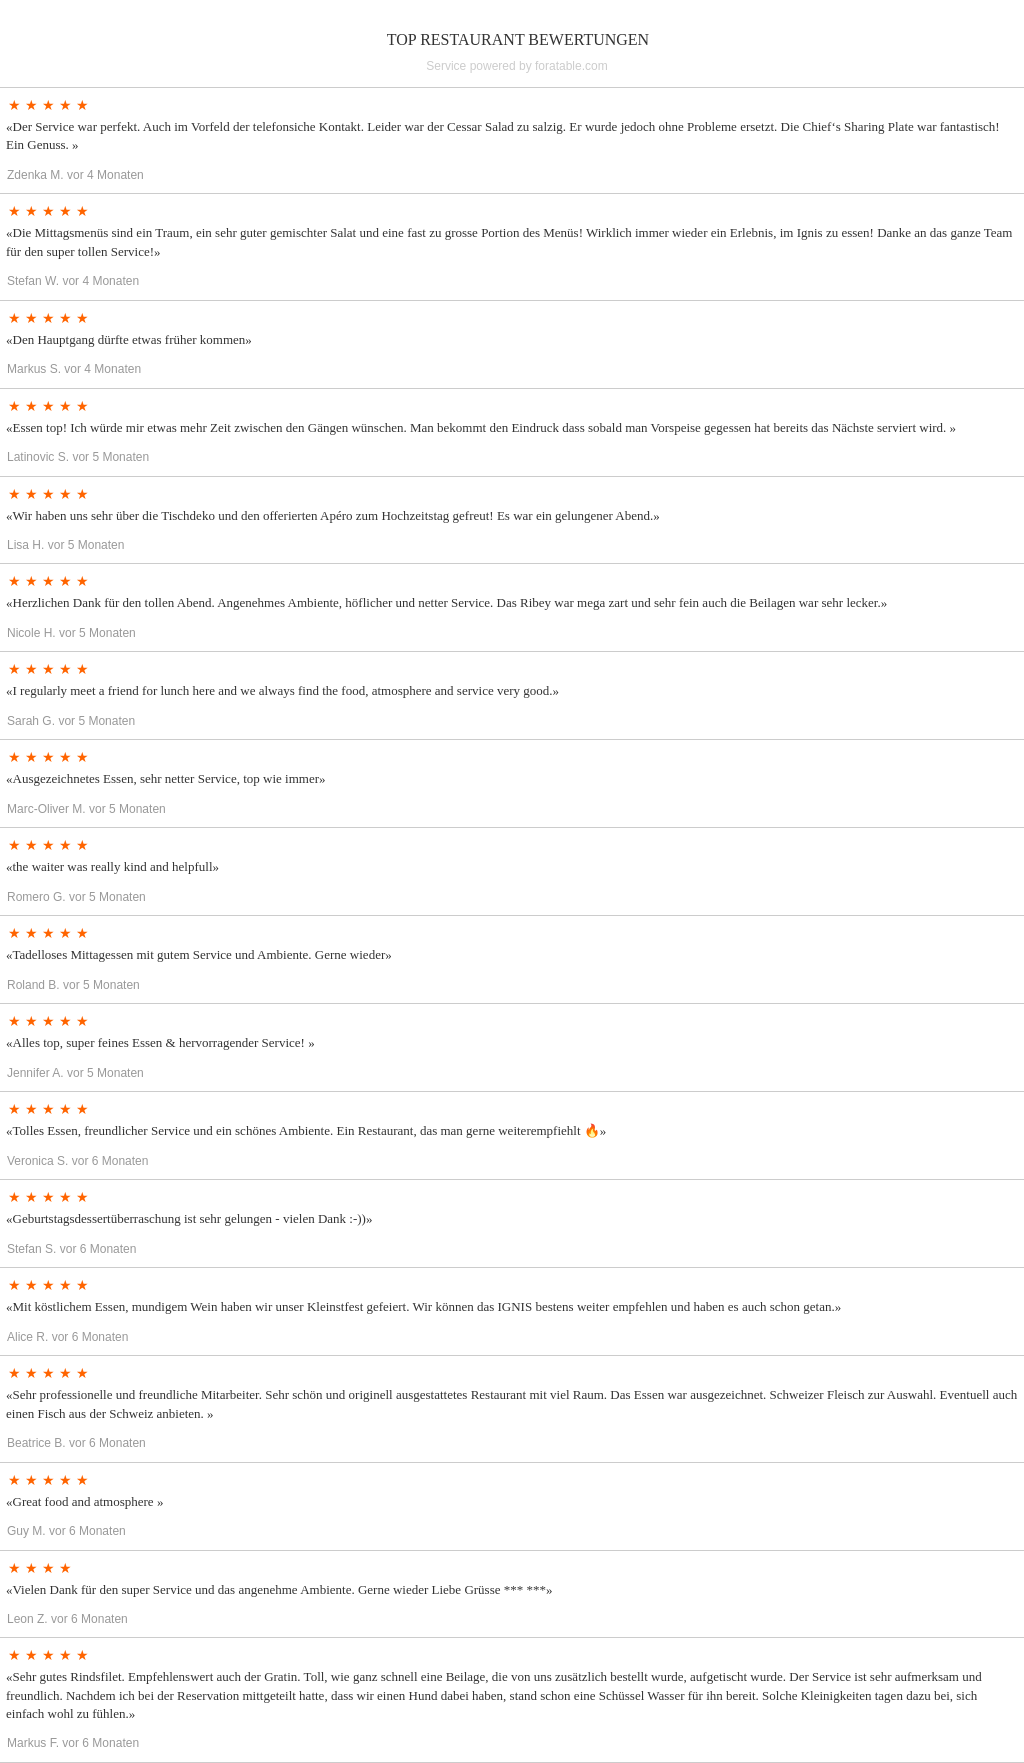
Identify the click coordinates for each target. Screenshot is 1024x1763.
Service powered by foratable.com (516, 66)
